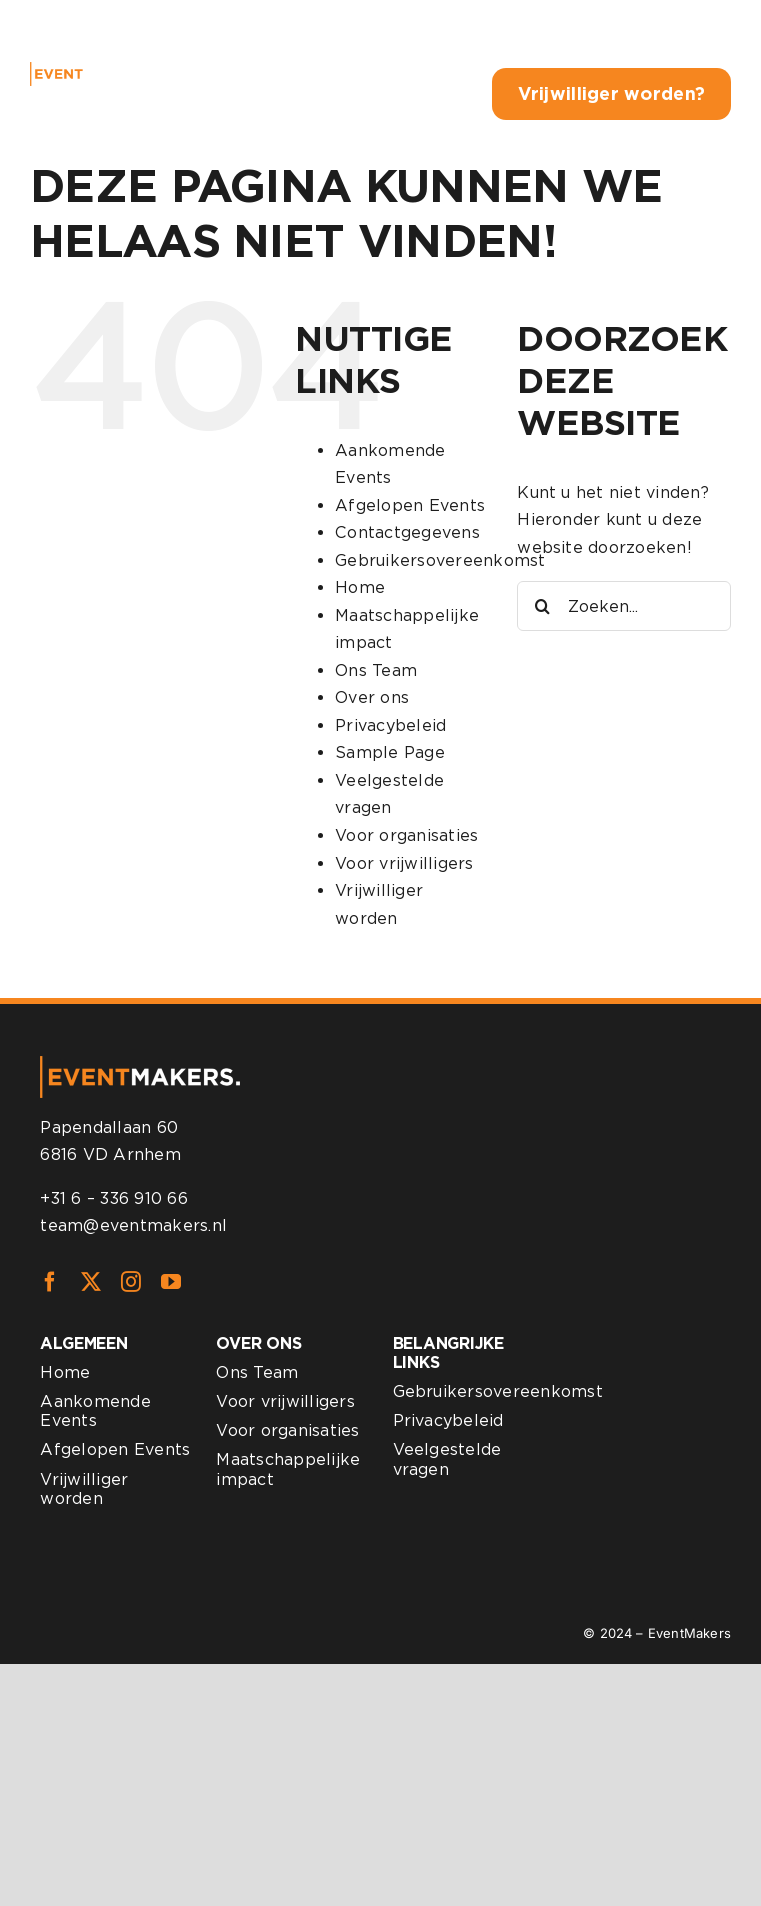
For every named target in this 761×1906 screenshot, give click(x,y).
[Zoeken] (542, 606)
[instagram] (131, 1282)
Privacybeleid (390, 725)
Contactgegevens (407, 532)
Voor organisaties (406, 835)
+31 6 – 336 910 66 (113, 1198)
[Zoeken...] (624, 606)
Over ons (372, 697)
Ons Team (376, 670)
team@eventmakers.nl (133, 1225)
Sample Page (390, 752)
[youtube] (171, 1282)
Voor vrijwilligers (404, 863)
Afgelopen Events (410, 505)
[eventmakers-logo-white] (89, 69)
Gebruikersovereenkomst (440, 560)
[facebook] (50, 1282)
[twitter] (91, 1282)
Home (360, 587)
